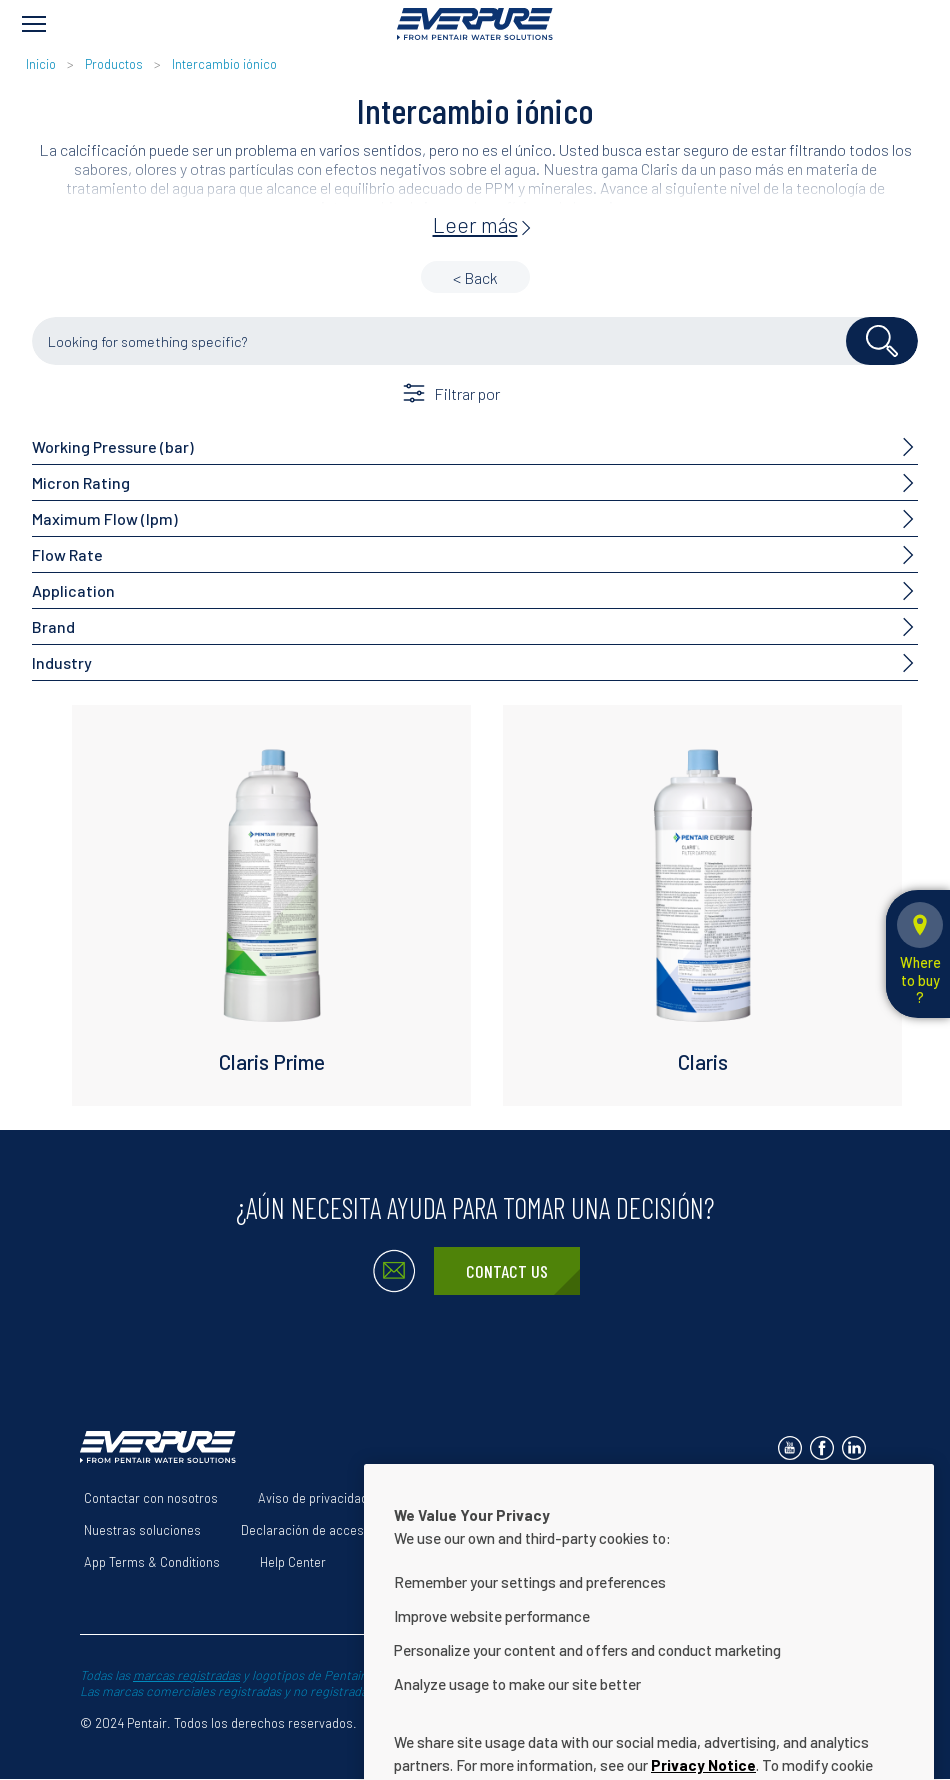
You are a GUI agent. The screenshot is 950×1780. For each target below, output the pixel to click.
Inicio (42, 64)
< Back (475, 277)
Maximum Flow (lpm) (105, 518)
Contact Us (507, 1271)
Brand (53, 626)
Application (73, 590)
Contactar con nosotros (151, 1498)
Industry (62, 662)
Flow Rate (67, 554)
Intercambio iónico (224, 64)
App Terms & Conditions (152, 1562)
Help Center (293, 1562)
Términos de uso (455, 1498)
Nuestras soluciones (142, 1530)
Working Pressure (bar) (113, 446)
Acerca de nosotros (598, 1498)
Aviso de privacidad (313, 1498)
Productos (114, 64)
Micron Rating (81, 482)
